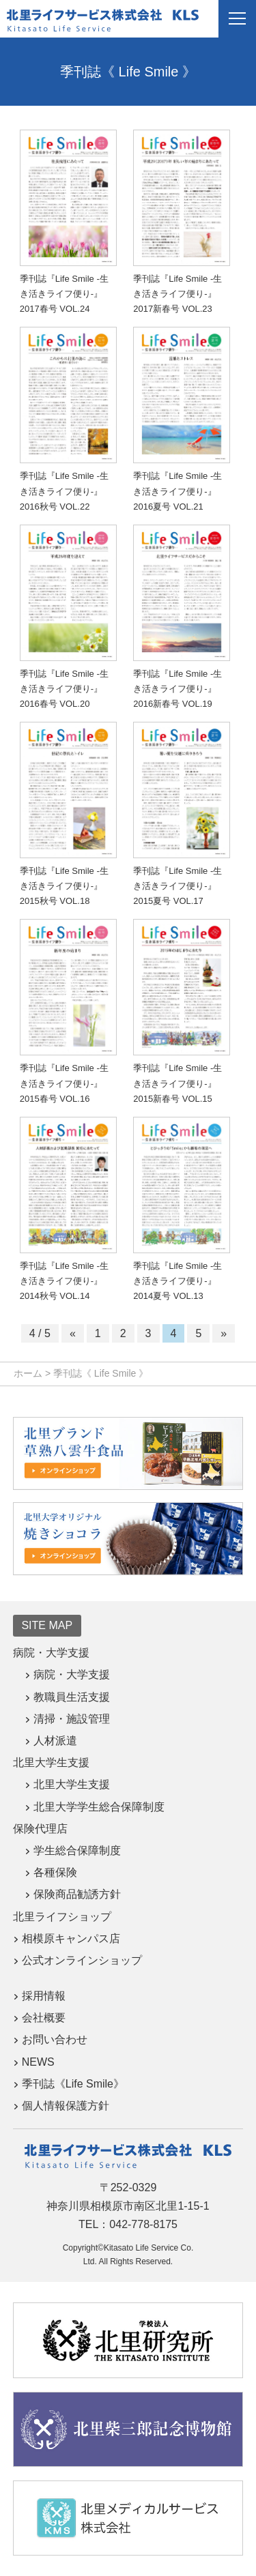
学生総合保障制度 (77, 1850)
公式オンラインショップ (82, 1960)
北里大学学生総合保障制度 (99, 1807)
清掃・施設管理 (71, 1719)
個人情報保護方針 (65, 2105)
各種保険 (55, 1872)
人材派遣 (55, 1740)
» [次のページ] (224, 1333)
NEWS (38, 2062)
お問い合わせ (54, 2039)
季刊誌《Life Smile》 (73, 2084)
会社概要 (44, 2017)
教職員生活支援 (71, 1697)
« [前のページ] (73, 1333)
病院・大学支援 (71, 1674)
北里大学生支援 (71, 1784)
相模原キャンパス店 (71, 1938)
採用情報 (44, 1996)
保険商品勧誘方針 (77, 1894)
